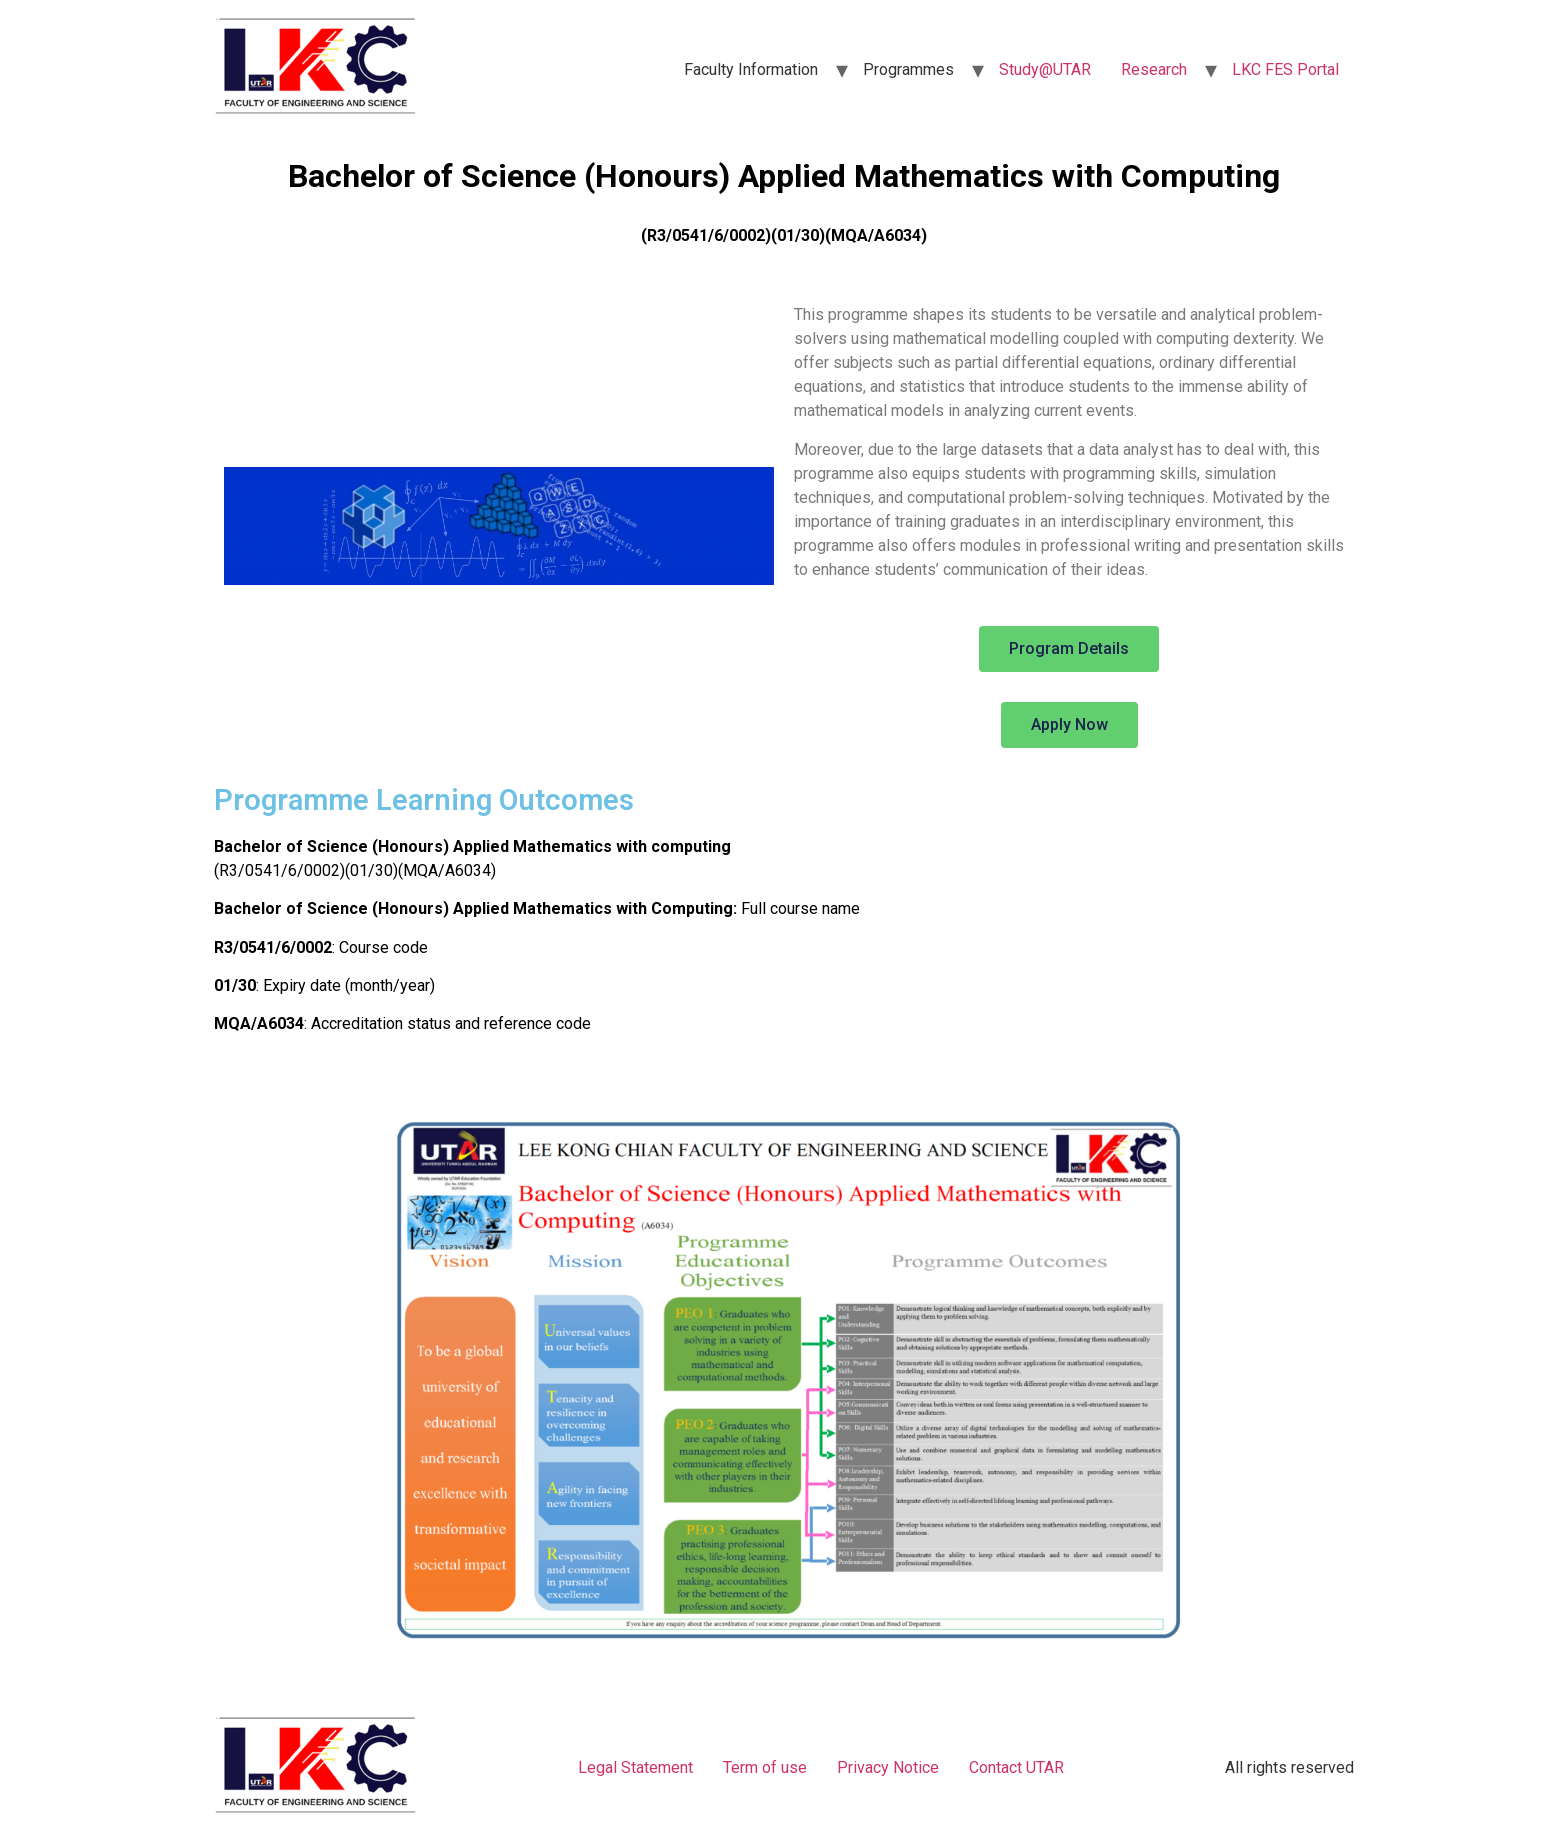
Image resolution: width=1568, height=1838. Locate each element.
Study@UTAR (1045, 69)
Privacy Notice (888, 1767)
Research (1154, 69)
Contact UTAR (1016, 1767)
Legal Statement (635, 1767)
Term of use (765, 1767)
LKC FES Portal (1285, 69)
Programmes (908, 69)
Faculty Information (751, 69)
